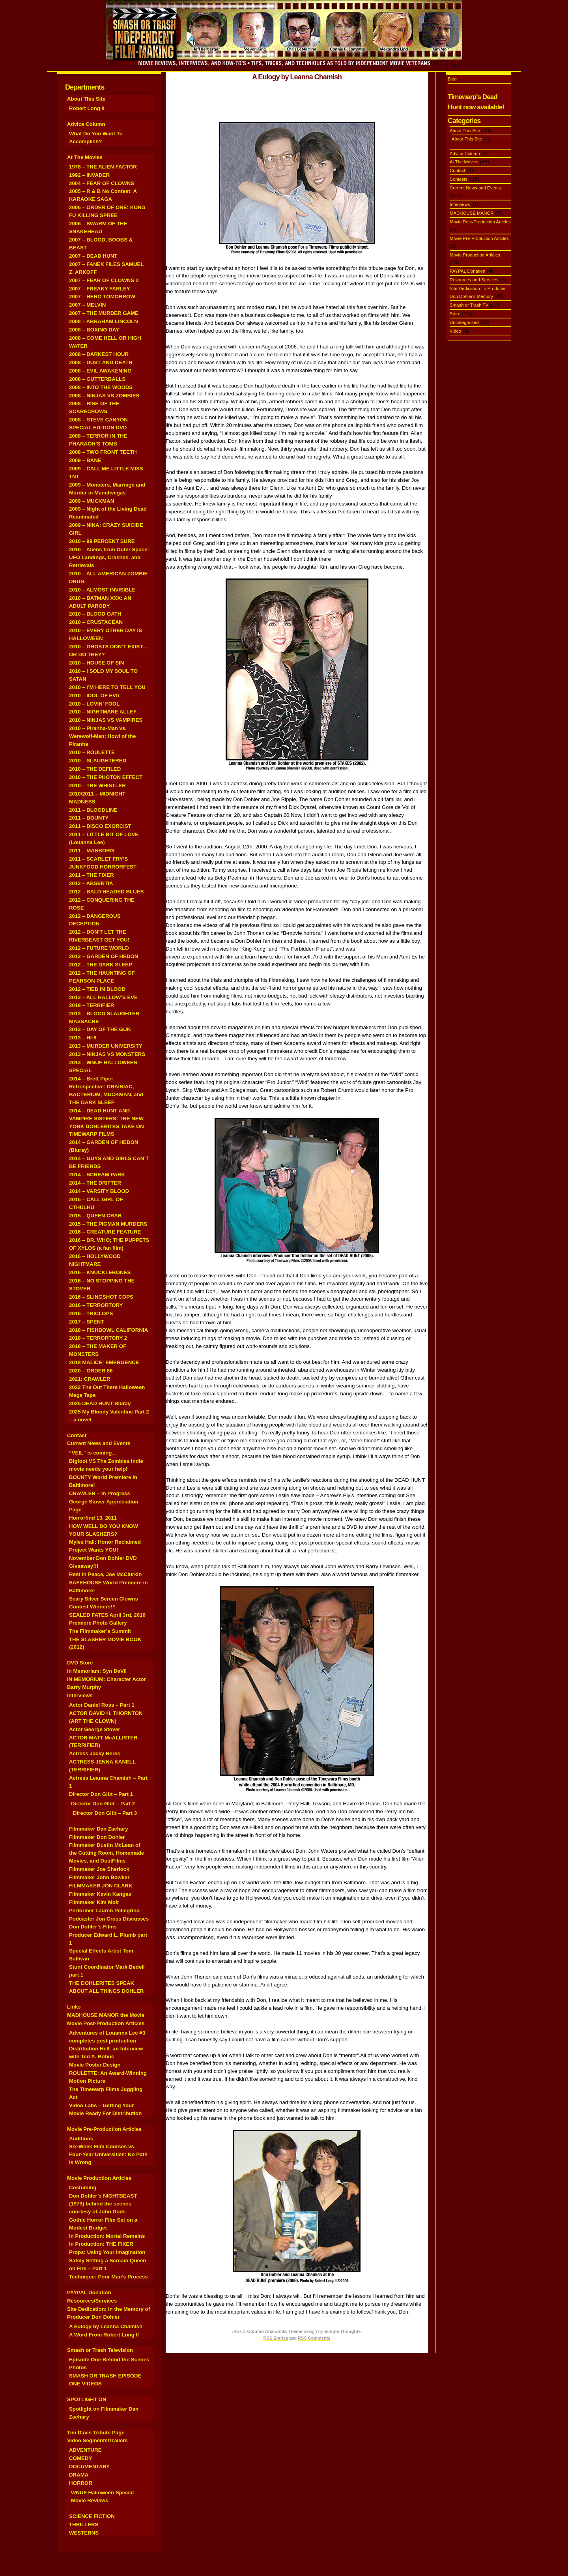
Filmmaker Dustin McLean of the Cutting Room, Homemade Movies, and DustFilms (106, 1853)
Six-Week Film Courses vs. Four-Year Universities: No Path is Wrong (108, 2154)
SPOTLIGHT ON (86, 2399)
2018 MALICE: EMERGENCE (104, 1362)
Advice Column (86, 124)
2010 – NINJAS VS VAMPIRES (105, 720)
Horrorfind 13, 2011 (93, 1518)
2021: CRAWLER (89, 1379)
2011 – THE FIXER (91, 875)
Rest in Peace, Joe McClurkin (105, 1574)
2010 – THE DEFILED (95, 769)
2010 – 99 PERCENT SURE (102, 541)
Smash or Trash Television (100, 2350)
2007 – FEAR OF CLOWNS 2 (103, 280)
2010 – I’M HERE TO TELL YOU (107, 687)
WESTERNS (84, 2533)
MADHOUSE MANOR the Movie (105, 2015)
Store (455, 313)
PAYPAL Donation (89, 2292)
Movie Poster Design (94, 2065)
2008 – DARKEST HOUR (99, 354)
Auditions (81, 2139)
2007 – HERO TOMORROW (102, 297)
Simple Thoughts (342, 2331)
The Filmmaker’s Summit (100, 1631)
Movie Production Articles (99, 2178)
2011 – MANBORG (91, 851)
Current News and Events (99, 1443)
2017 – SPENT (86, 1322)
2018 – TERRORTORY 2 (98, 1338)
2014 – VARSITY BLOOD (99, 1191)
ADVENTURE (85, 2450)
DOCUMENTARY (89, 2466)
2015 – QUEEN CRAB (95, 1216)
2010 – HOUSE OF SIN (96, 663)
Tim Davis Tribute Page (96, 2433)
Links (74, 2007)
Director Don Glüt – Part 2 (103, 1804)
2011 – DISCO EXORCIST (100, 826)
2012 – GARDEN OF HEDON (103, 956)
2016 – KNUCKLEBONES (100, 1272)
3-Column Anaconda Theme (272, 2331)
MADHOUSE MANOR (472, 213)
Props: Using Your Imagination (107, 2252)
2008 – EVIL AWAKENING (100, 371)
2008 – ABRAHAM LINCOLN (103, 321)
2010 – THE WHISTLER (97, 785)
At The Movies (85, 157)
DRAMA (78, 2475)
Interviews (80, 1695)
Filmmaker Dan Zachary (98, 1829)
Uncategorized (464, 322)
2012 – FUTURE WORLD (99, 948)
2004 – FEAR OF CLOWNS (101, 183)
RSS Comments (314, 2338)
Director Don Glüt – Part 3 (105, 1813)
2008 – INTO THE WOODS (101, 387)
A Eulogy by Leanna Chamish (105, 2326)
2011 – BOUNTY (88, 818)
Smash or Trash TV (469, 305)
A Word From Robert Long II (104, 2335)
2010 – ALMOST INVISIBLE (102, 590)
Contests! (459, 179)
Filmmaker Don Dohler (97, 1837)
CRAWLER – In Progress (99, 1493)
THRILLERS (83, 2524)
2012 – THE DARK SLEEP (100, 965)
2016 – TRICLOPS (91, 1313)
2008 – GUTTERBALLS (97, 379)
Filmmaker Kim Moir (94, 1902)
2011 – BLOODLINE (93, 810)
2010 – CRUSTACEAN (96, 622)
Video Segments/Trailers (97, 2440)
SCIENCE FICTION (92, 2516)
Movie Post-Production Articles (105, 2023)
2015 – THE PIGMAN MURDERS (108, 1224)
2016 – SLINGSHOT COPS (101, 1297)
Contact (76, 1435)
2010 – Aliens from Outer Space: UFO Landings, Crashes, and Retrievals (109, 557)
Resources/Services (92, 2301)
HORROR (80, 2483)
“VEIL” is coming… (93, 1453)
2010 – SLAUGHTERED (97, 761)
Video (455, 331)
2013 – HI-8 (82, 1038)
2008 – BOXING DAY (94, 330)
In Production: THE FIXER (101, 2244)
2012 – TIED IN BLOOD (97, 989)
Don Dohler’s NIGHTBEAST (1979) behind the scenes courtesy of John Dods (103, 2204)
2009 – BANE (85, 460)
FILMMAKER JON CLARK (101, 1886)
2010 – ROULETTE (92, 752)
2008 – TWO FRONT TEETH (103, 452)
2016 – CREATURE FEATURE (105, 1232)
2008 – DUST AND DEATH (101, 362)
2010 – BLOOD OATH (95, 614)
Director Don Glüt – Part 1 (101, 1794)
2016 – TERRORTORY (96, 1305)
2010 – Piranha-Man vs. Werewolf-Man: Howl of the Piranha (102, 736)
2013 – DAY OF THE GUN (100, 1029)
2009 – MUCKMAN (91, 501)
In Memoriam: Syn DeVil (97, 1671)
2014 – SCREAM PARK (97, 1175)
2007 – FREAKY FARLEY (99, 289)
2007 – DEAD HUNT (93, 256)
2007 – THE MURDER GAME (103, 313)
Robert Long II (87, 108)
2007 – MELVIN (87, 305)
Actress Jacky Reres (94, 1753)
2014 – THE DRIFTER (95, 1183)
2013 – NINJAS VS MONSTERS (107, 1054)
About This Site (86, 99)
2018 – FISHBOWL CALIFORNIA (108, 1330)
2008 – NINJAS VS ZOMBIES (104, 396)
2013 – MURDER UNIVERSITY (105, 1046)
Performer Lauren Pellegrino (104, 1910)
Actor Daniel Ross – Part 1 (102, 1705)
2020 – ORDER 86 (91, 1371)
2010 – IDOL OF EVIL (95, 695)
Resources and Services (474, 279)
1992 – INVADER (89, 175)
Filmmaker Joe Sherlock (99, 1869)
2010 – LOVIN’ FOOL (94, 704)
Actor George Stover (94, 1729)
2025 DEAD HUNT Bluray (100, 1403)
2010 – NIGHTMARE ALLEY (102, 712)
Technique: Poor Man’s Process (108, 2277)
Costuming (82, 2187)
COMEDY (80, 2458)
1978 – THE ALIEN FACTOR (103, 167)
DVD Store (80, 1663)
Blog (452, 79)
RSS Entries (275, 2338)
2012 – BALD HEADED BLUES (106, 892)
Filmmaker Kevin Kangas (100, 1894)
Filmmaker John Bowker (99, 1877)
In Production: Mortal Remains (107, 2236)
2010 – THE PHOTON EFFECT (105, 777)
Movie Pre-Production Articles (104, 2129)
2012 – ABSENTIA (91, 883)
